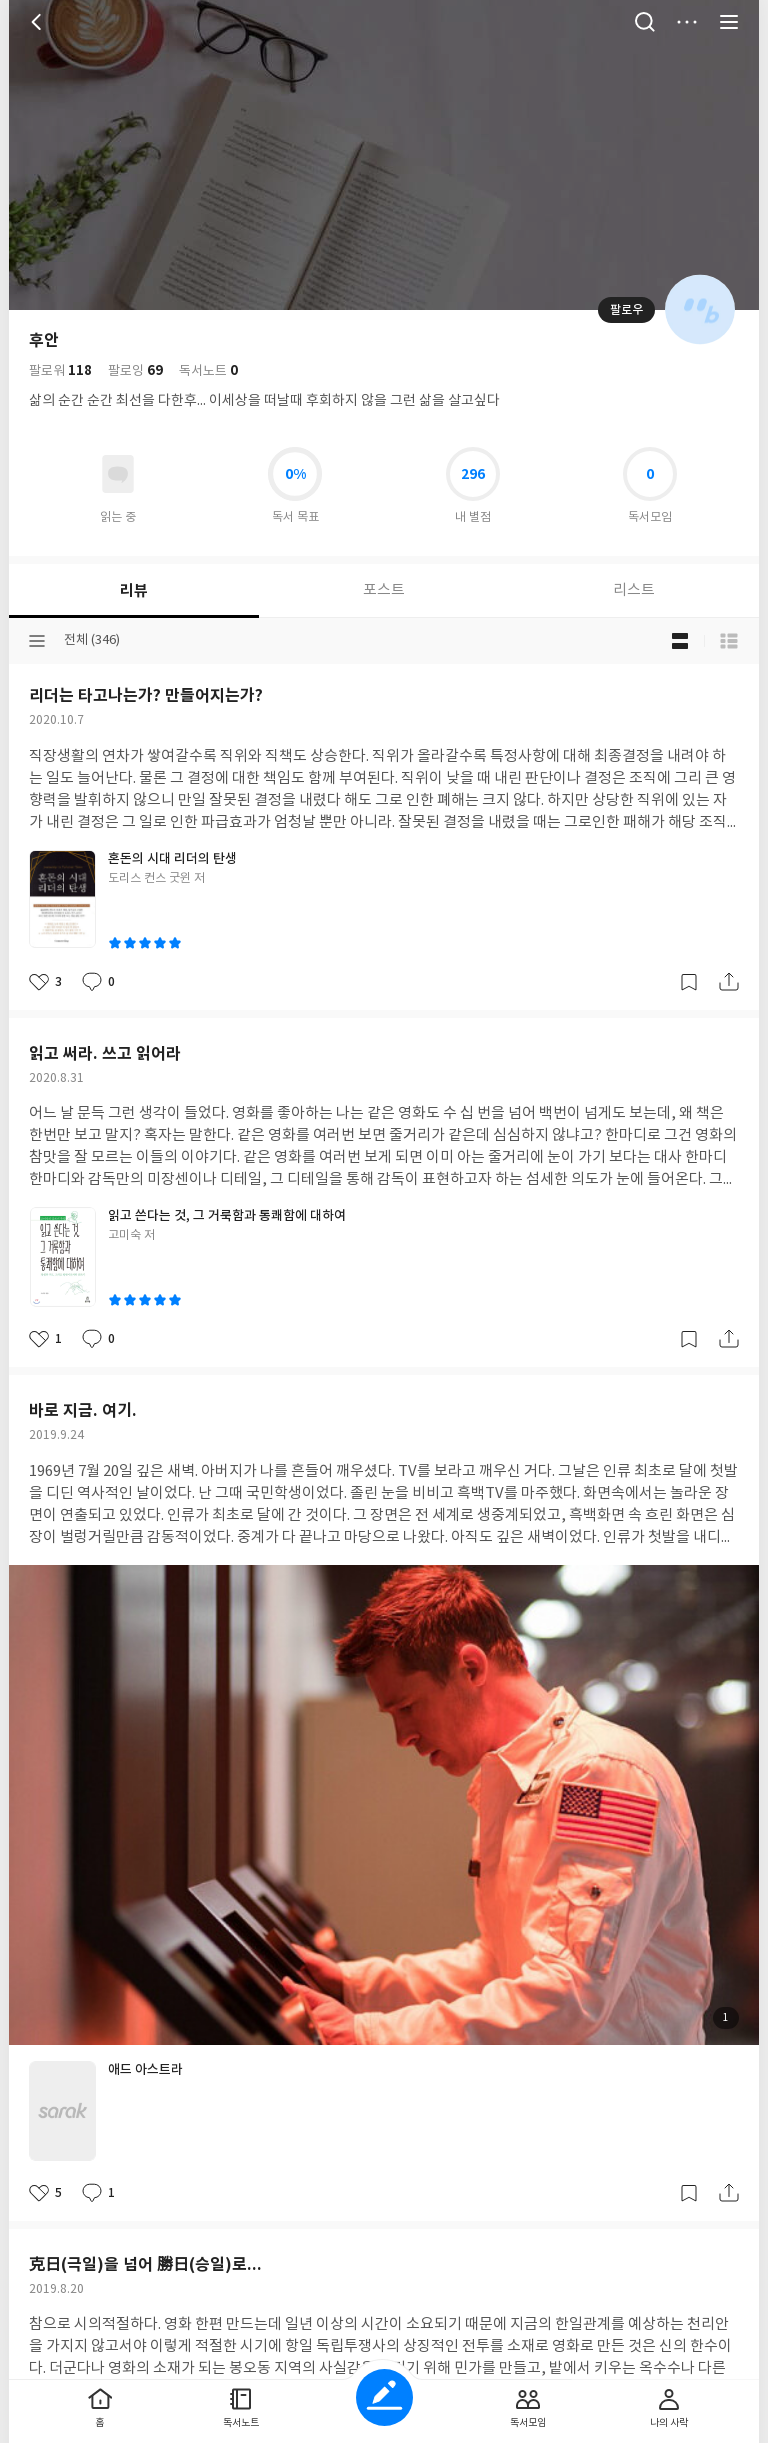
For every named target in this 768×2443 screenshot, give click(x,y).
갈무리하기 (689, 982)
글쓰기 (384, 2397)
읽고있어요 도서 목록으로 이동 (118, 474)
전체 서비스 (729, 22)
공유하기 (729, 982)
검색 (645, 22)
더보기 (687, 22)
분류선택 (37, 641)
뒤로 (39, 22)
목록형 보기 (729, 641)
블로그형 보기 (680, 641)
